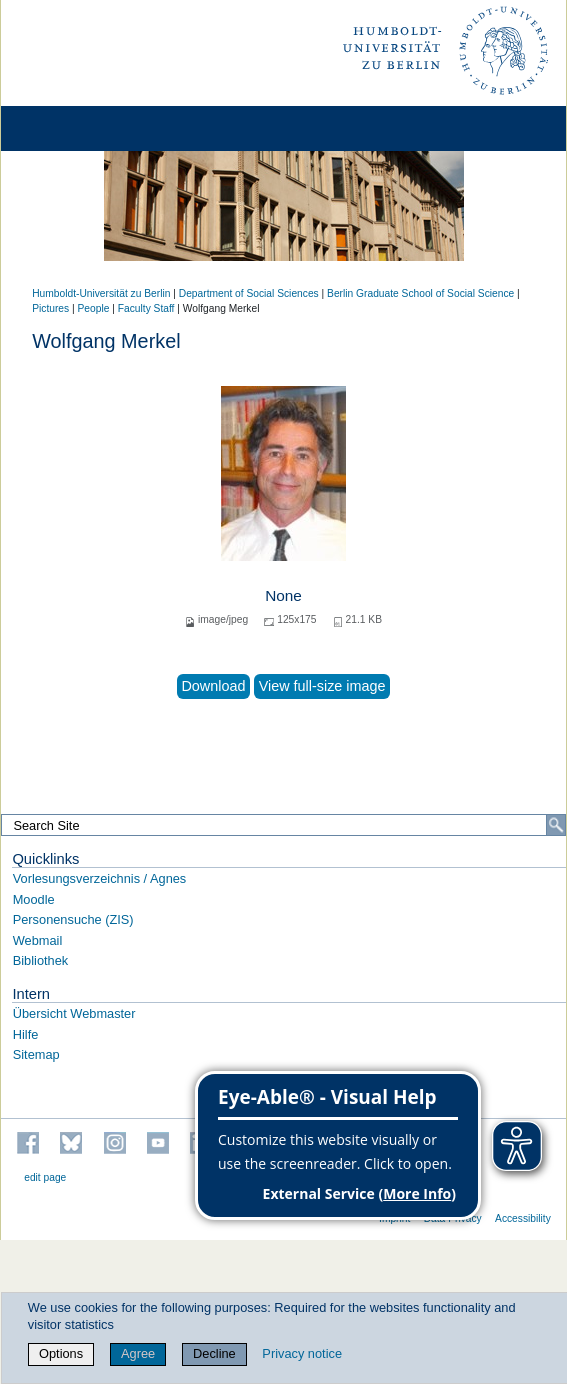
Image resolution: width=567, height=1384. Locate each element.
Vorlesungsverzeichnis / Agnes (100, 878)
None (283, 595)
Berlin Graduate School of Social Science (420, 293)
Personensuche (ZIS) (73, 919)
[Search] (556, 825)
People (94, 308)
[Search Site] (283, 825)
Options (61, 1353)
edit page (45, 1177)
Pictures (50, 308)
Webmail (38, 940)
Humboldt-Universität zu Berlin (101, 293)
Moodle (34, 899)
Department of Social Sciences (249, 293)
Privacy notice (302, 1353)
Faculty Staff (146, 308)
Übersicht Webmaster (74, 1013)
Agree (138, 1353)
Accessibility (523, 1218)
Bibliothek (41, 960)
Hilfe (26, 1034)
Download (213, 686)
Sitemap (36, 1054)
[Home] (72, 128)
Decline (214, 1353)
